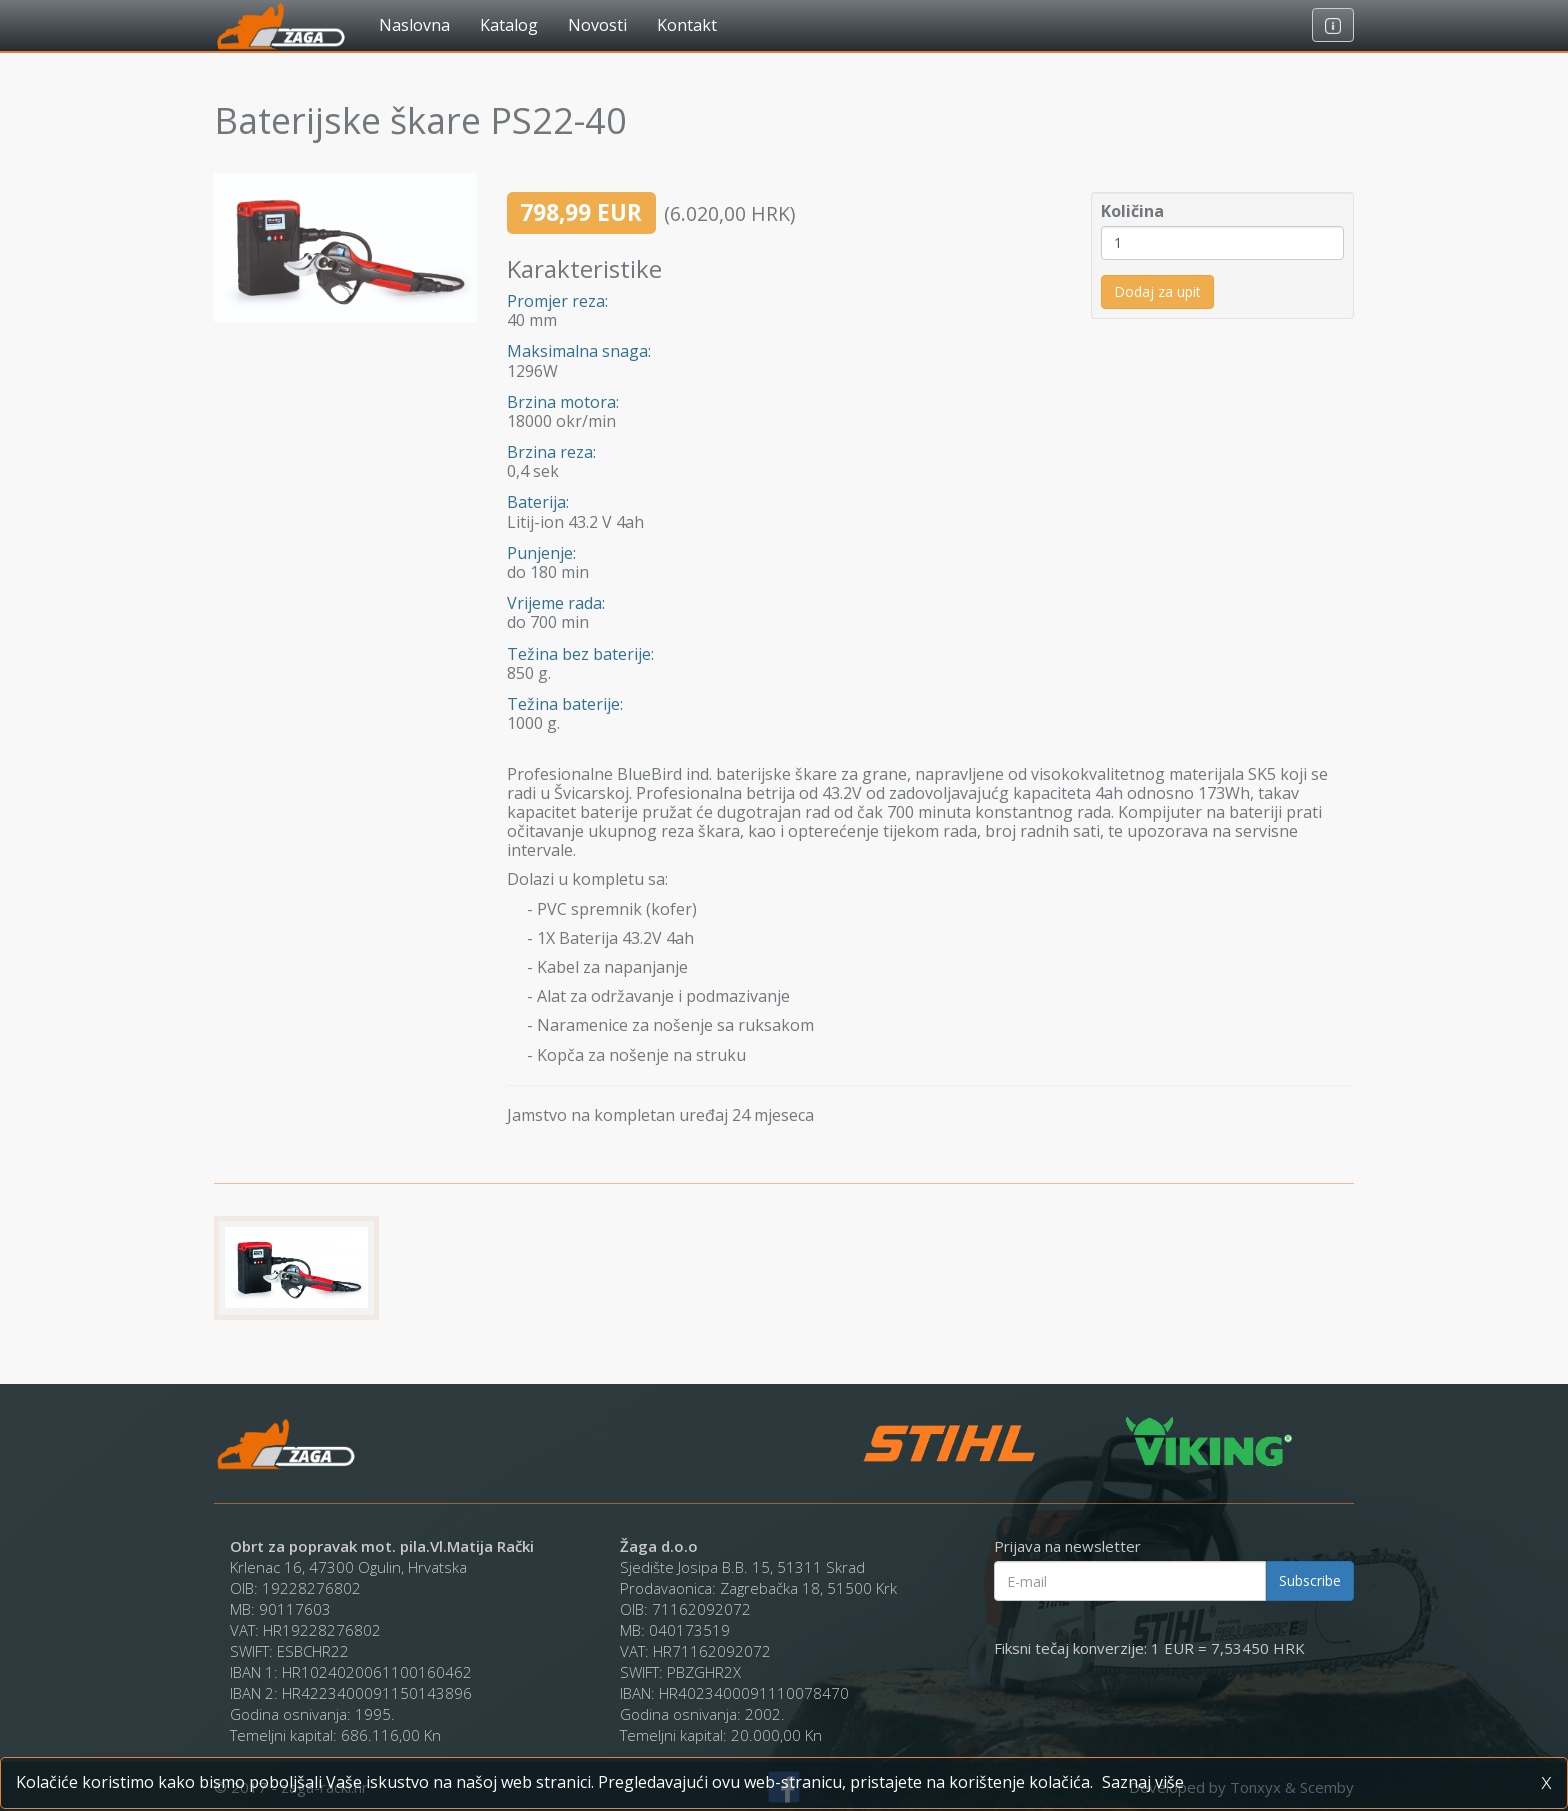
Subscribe (1310, 1580)
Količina (1132, 211)
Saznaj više (1143, 1782)
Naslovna (414, 25)
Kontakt (687, 25)
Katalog (509, 25)
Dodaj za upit (1157, 291)
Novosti (597, 25)
